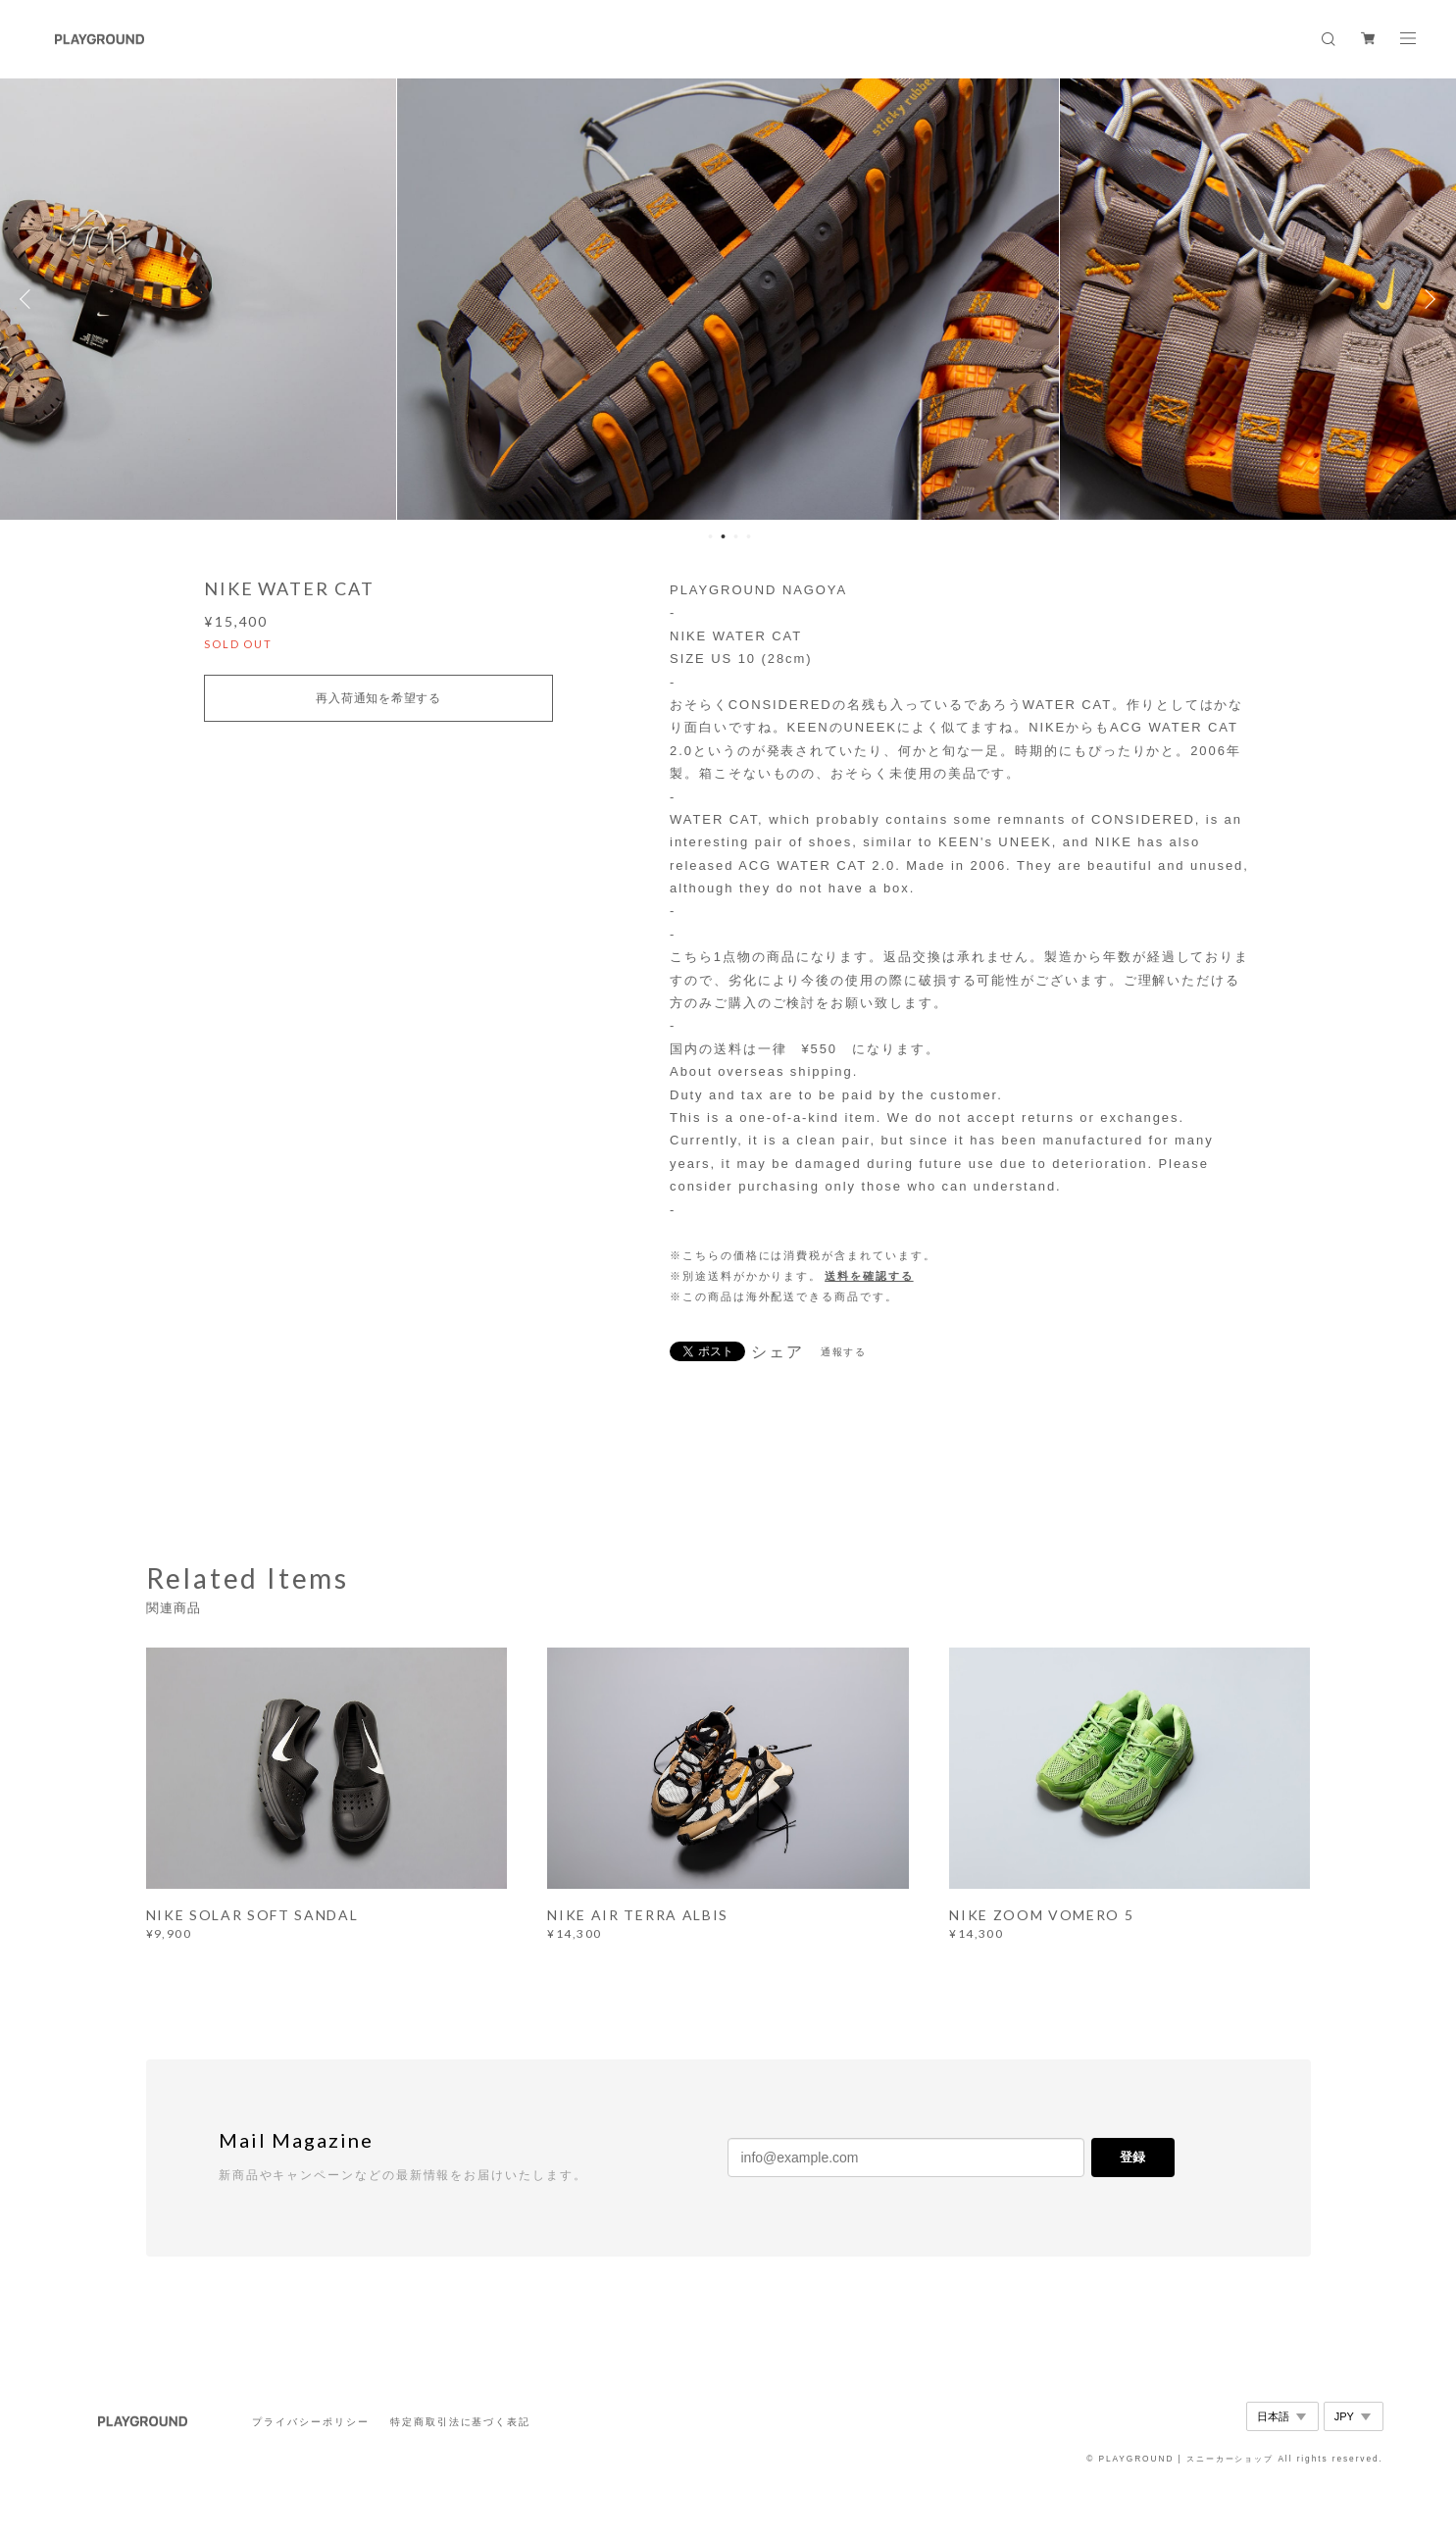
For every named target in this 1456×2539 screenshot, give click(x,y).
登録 (1132, 2157)
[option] (728, 299)
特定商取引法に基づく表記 (460, 2421)
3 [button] (736, 536)
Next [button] (1426, 299)
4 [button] (749, 536)
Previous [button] (29, 299)
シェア (777, 1352)
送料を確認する (869, 1276)
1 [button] (711, 536)
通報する (844, 1351)
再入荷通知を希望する (378, 698)
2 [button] (724, 536)
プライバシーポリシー (310, 2421)
